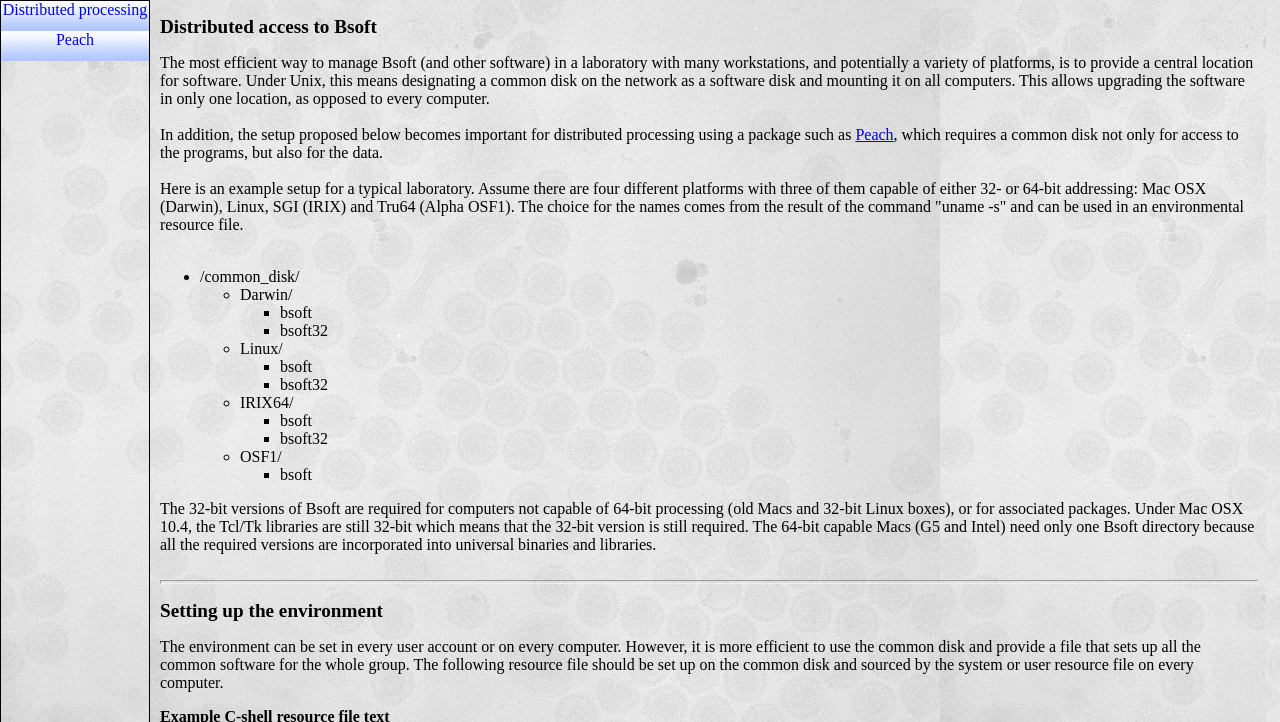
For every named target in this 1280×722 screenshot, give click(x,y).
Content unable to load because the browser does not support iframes (708, 361)
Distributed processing (75, 9)
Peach (75, 39)
